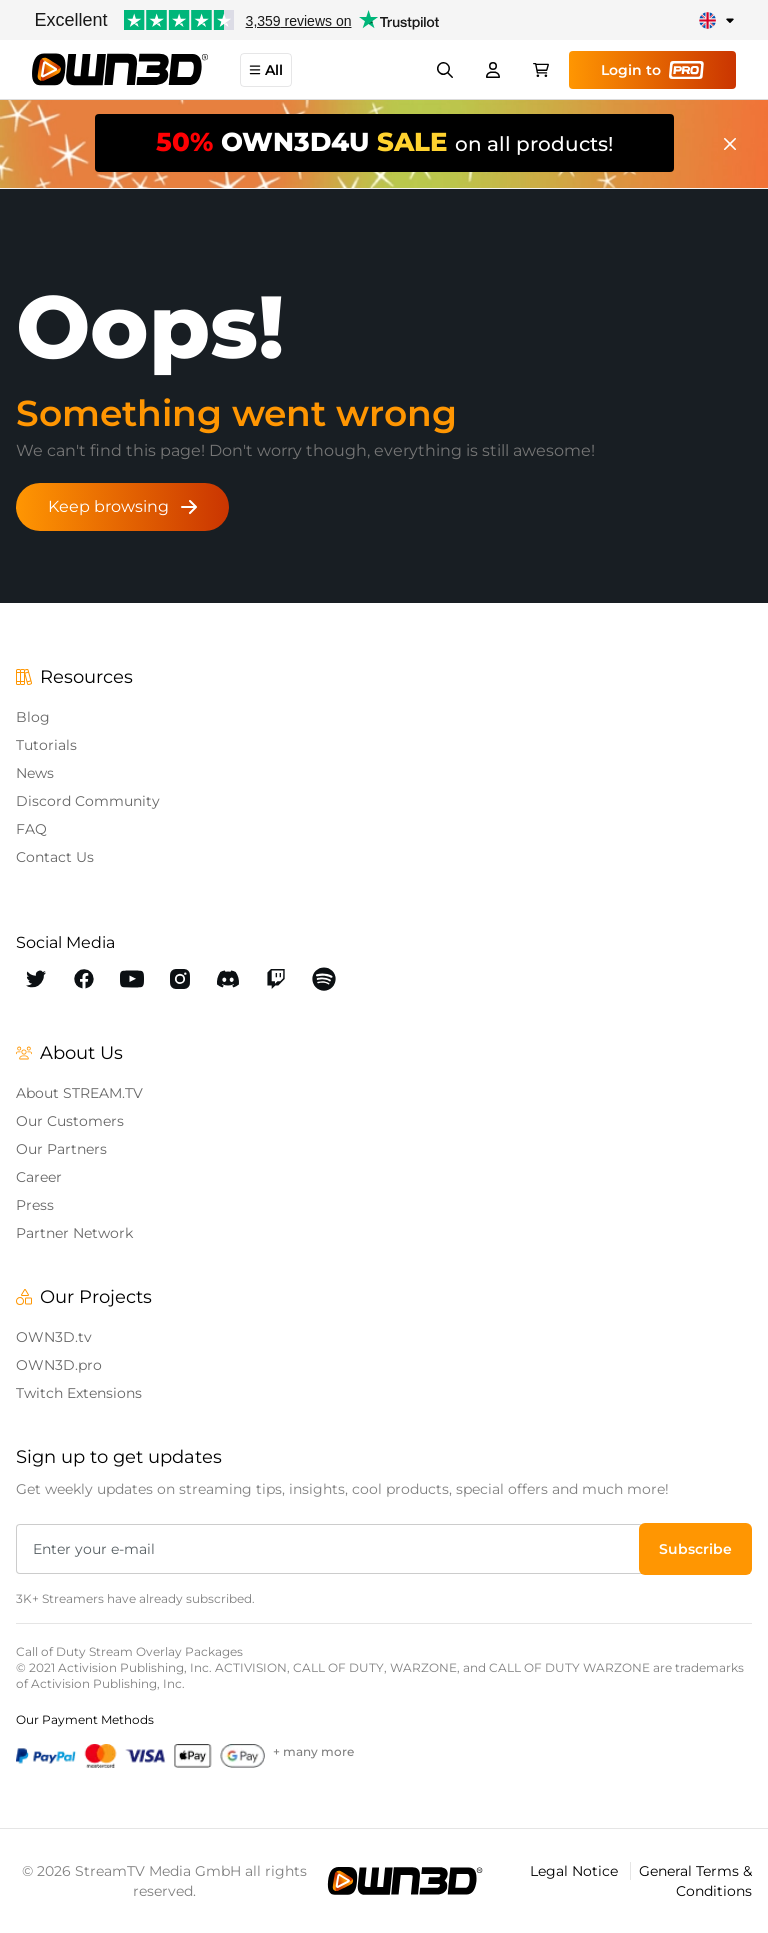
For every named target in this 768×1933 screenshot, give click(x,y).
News (35, 773)
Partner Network (74, 1233)
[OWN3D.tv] (405, 1881)
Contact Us (55, 857)
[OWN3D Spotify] (324, 979)
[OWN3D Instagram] (180, 979)
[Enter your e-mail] (329, 1549)
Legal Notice (576, 1871)
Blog (33, 717)
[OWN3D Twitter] (36, 979)
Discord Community (88, 801)
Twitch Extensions (79, 1393)
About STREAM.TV (79, 1093)
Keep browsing (122, 506)
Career (39, 1177)
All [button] (266, 70)
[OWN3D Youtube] (132, 979)
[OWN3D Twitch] (276, 979)
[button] (695, 1549)
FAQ (31, 829)
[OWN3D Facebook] (84, 979)
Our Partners (61, 1149)
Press (35, 1205)
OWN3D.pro (59, 1365)
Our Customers (70, 1121)
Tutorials (46, 745)
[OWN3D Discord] (228, 979)
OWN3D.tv (54, 1337)
